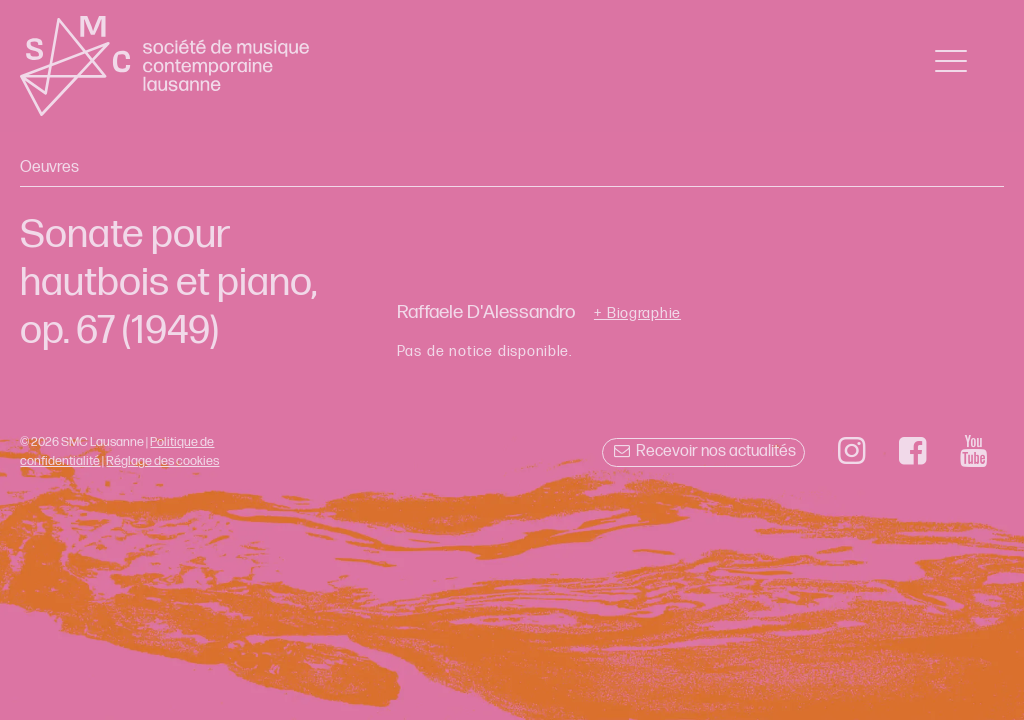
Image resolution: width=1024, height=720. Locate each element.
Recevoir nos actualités (703, 451)
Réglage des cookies (162, 461)
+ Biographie (637, 314)
